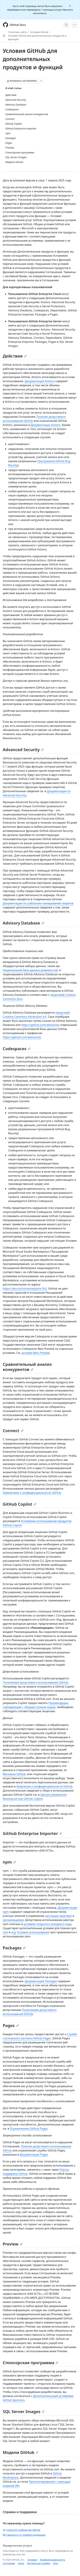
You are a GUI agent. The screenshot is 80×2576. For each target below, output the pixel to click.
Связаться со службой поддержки (24, 2535)
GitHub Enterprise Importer (32, 1833)
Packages (14, 1948)
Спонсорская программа (30, 2362)
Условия (32, 2559)
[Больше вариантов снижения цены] (41, 81)
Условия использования (33, 1932)
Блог (55, 2563)
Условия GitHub (39, 32)
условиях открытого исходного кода (47, 1924)
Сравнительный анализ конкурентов (27, 1366)
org (13, 1932)
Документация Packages (41, 1981)
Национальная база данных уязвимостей (30, 970)
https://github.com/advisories (40, 1025)
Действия (15, 356)
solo (5, 1932)
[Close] (70, 6)
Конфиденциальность (52, 2559)
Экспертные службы (38, 2563)
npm (9, 1862)
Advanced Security (23, 749)
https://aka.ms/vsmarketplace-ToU (25, 1288)
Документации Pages (34, 2154)
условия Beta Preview (36, 1353)
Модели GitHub (20, 2452)
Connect (13, 1430)
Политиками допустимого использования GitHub (35, 1682)
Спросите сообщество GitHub (21, 2530)
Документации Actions (45, 425)
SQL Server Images (24, 2411)
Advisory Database (23, 923)
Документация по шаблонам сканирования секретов (38, 903)
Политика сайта (17, 32)
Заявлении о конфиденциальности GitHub (44, 1786)
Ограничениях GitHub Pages (29, 2128)
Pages (11, 2025)
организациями (13, 1920)
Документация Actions (39, 381)
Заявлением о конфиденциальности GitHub (32, 1493)
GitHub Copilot (19, 1504)
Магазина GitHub (14, 1774)
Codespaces (16, 1048)
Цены (21, 2563)
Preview (13, 2244)
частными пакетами (58, 1916)
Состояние (9, 2563)
